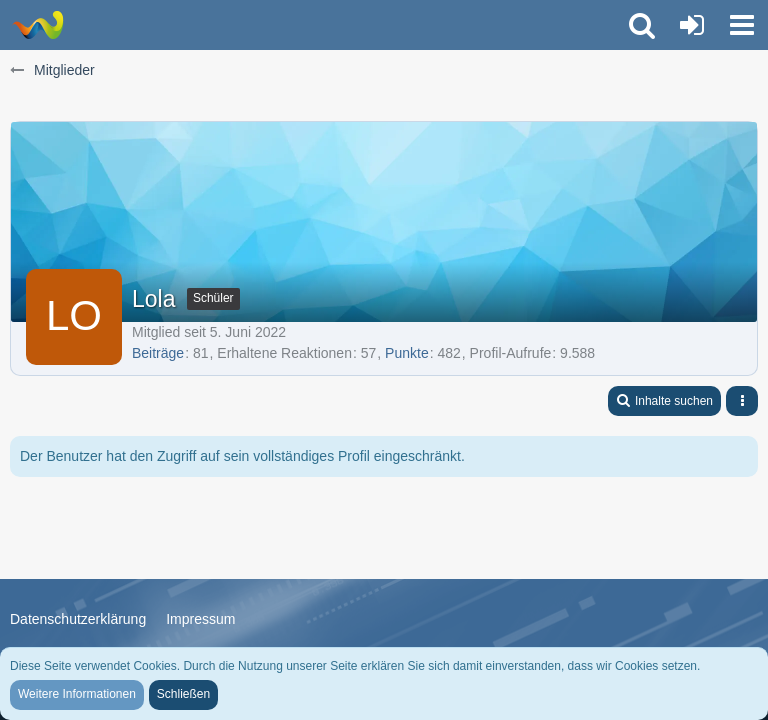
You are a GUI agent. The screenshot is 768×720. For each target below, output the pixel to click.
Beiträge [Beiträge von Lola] (158, 353)
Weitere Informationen (77, 694)
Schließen (183, 694)
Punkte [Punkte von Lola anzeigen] (407, 353)
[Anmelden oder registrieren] (692, 25)
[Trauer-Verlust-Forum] (37, 25)
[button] (742, 25)
